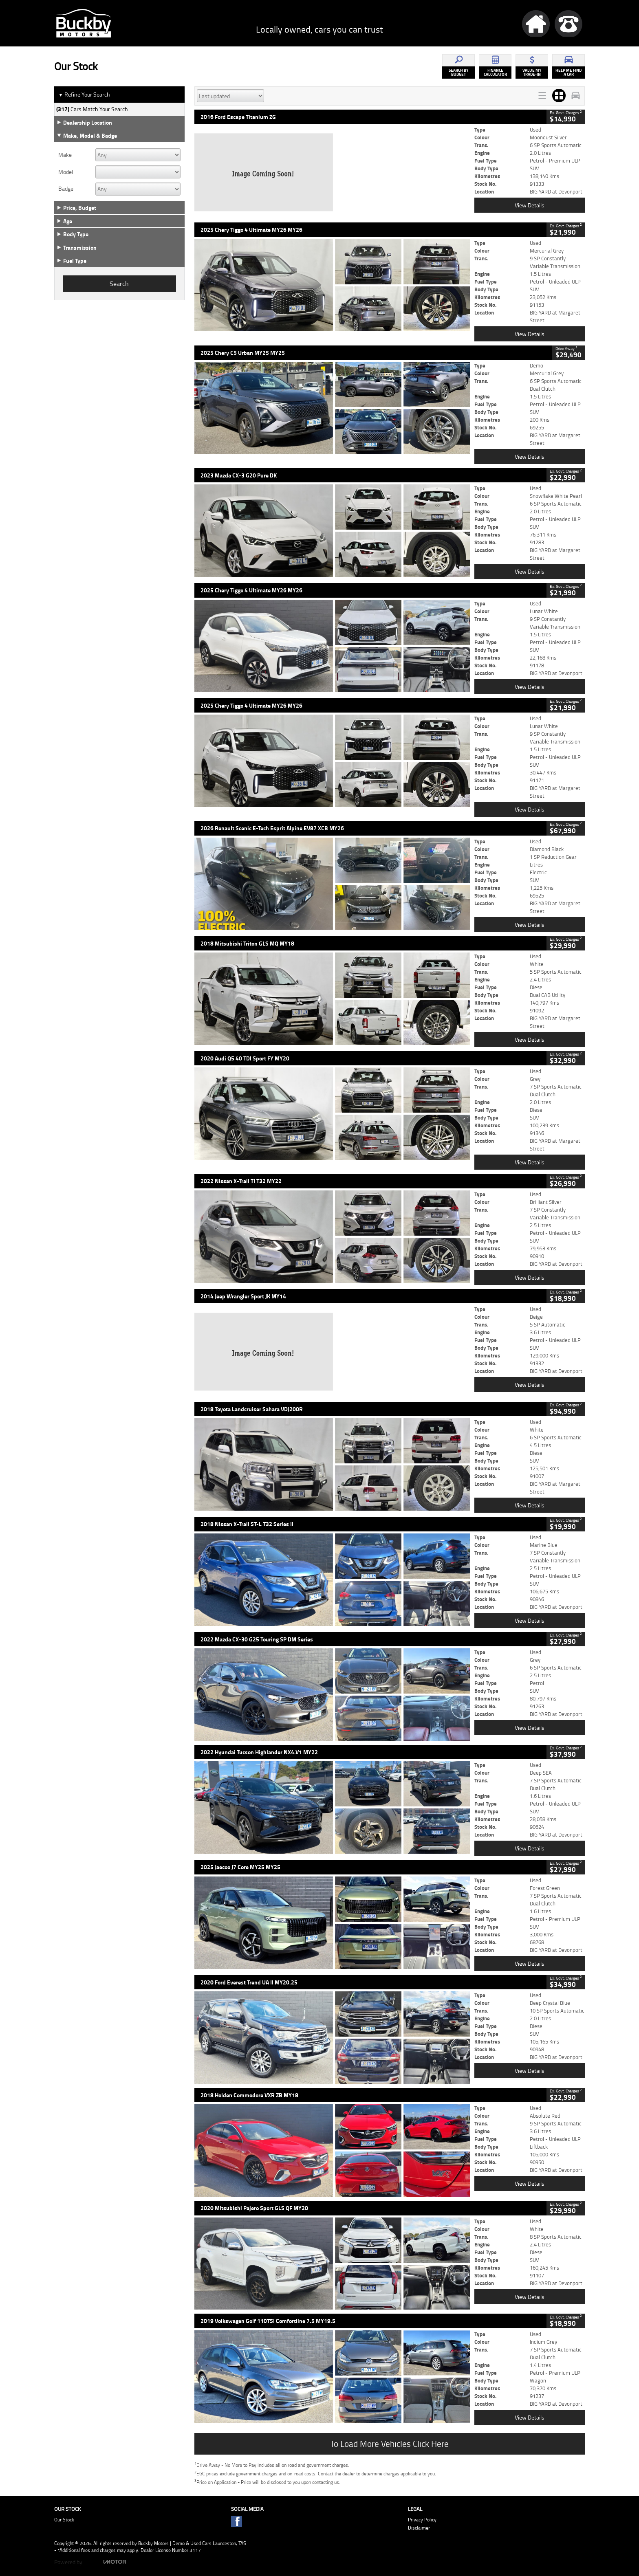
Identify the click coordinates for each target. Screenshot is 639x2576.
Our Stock (64, 2519)
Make (65, 155)
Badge (65, 189)
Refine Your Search (84, 94)
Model (65, 172)
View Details (529, 205)
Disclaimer (419, 2528)
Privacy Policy (422, 2519)
